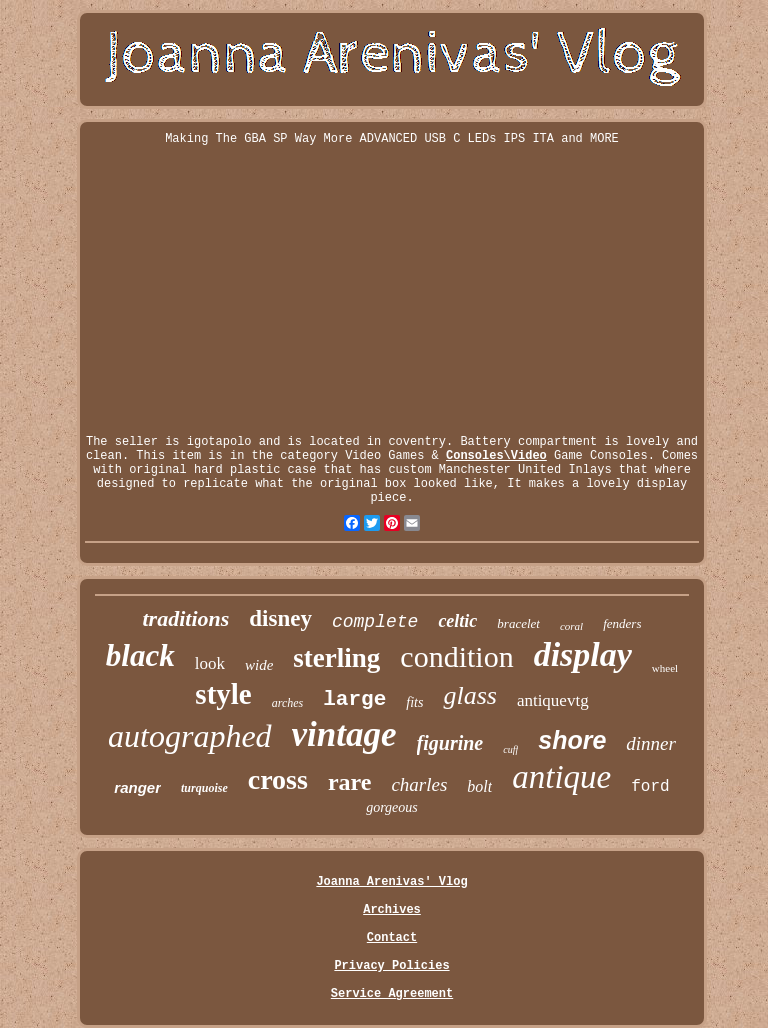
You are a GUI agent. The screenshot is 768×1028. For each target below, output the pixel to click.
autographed (190, 736)
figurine (450, 743)
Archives (392, 910)
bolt (479, 786)
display (583, 654)
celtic (457, 621)
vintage (344, 734)
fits (414, 702)
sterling (336, 658)
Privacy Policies (391, 966)
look (210, 663)
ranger (137, 787)
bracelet (518, 623)
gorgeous (392, 807)
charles (419, 784)
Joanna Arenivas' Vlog (391, 882)
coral (571, 626)
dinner (651, 743)
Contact (392, 938)
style (223, 694)
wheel (665, 668)
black (140, 655)
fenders (622, 623)
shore (572, 740)
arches (288, 703)
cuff (510, 749)
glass (469, 695)
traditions (186, 618)
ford (650, 787)
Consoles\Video (496, 456)
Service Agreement (392, 994)
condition (456, 656)
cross (278, 779)
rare (350, 782)
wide (259, 665)
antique (561, 777)
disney (280, 618)
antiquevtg (553, 700)
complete (375, 622)
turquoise (204, 788)
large (354, 699)
